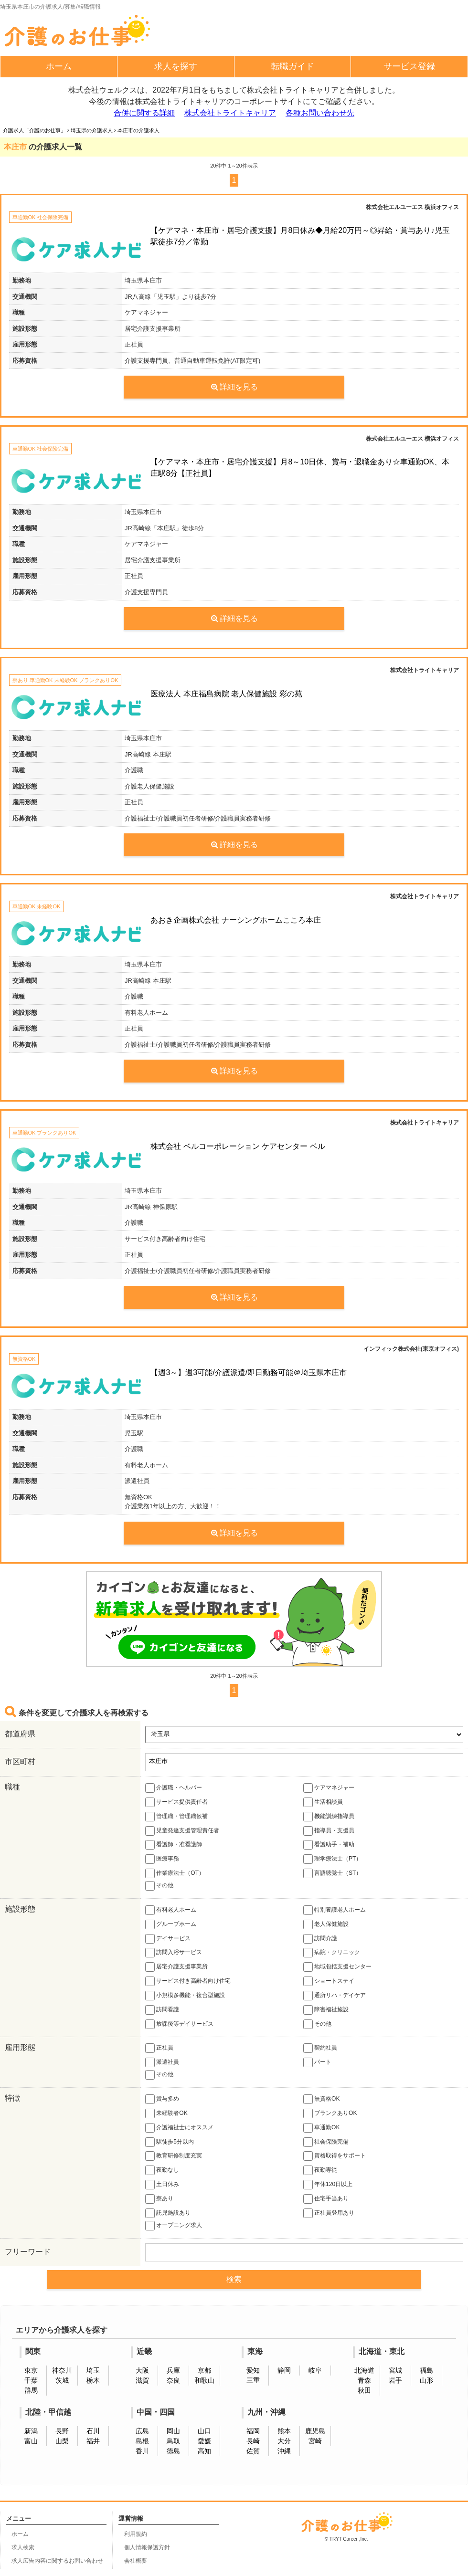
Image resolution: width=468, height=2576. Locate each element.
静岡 (284, 2370)
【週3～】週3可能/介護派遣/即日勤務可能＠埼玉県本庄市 (248, 1372)
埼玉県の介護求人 (92, 130)
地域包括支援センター (337, 1967)
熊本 (284, 2431)
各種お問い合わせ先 (320, 113)
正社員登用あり (328, 2213)
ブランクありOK (330, 2113)
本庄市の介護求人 (138, 130)
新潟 (31, 2431)
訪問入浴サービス (173, 1952)
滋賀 (142, 2380)
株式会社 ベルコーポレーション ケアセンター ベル (237, 1146)
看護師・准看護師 (173, 1845)
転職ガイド (292, 66)
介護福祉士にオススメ (179, 2128)
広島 (142, 2431)
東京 (31, 2370)
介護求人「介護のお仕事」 (34, 130)
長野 (62, 2431)
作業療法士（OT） (174, 1873)
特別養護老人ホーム (334, 1910)
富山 (31, 2441)
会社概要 (135, 2560)
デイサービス (168, 1939)
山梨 (62, 2441)
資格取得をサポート (334, 2156)
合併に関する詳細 (144, 113)
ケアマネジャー (328, 1788)
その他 (159, 1886)
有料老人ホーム (170, 1910)
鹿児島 (315, 2431)
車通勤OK (321, 2128)
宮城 (395, 2370)
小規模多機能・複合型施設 (185, 1995)
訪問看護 (162, 2010)
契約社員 (320, 2048)
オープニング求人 (173, 2225)
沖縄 (284, 2451)
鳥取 (173, 2441)
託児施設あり (168, 2213)
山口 (204, 2431)
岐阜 (315, 2370)
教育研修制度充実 (173, 2156)
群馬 (31, 2390)
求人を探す (175, 66)
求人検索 (22, 2547)
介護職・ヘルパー (173, 1788)
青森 (364, 2380)
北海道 (364, 2370)
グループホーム (170, 1924)
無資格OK (321, 2099)
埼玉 (93, 2370)
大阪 (142, 2370)
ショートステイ (328, 1981)
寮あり (159, 2199)
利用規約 (135, 2534)
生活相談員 (323, 1802)
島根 (142, 2441)
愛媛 (204, 2441)
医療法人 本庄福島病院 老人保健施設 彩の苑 (226, 694)
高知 (204, 2451)
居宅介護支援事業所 (176, 1967)
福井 (93, 2441)
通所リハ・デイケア (334, 1995)
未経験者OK (166, 2113)
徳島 (173, 2451)
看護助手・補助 (328, 1845)
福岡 (253, 2431)
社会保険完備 (326, 2142)
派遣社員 (162, 2062)
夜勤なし (162, 2170)
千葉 (31, 2380)
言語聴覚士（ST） (332, 1873)
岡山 (173, 2431)
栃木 (93, 2380)
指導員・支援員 (328, 1831)
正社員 (159, 2048)
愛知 (253, 2370)
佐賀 (253, 2451)
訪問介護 (320, 1939)
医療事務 (162, 1859)
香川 (142, 2451)
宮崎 (315, 2441)
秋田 (364, 2390)
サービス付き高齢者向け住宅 (188, 1981)
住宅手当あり (326, 2199)
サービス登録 (409, 66)
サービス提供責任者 (176, 1802)
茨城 (62, 2380)
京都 (204, 2370)
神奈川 (62, 2370)
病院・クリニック (331, 1952)
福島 (426, 2370)
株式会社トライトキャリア (230, 113)
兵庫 (173, 2370)
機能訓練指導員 (328, 1816)
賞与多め (162, 2099)
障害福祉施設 (326, 2010)
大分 (284, 2441)
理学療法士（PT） (332, 1859)
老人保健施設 (326, 1924)
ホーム (59, 66)
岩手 (395, 2380)
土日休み (162, 2184)
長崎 (253, 2441)
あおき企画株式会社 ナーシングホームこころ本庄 (235, 920)
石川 (93, 2431)
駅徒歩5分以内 (169, 2142)
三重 (253, 2380)
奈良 (173, 2380)
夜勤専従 (320, 2170)
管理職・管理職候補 (176, 1816)
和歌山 (204, 2380)
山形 (426, 2380)
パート (317, 2062)
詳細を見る (234, 387)
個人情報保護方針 (147, 2547)
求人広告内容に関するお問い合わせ (57, 2560)
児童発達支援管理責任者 (182, 1831)
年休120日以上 (327, 2184)
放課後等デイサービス (179, 2024)
